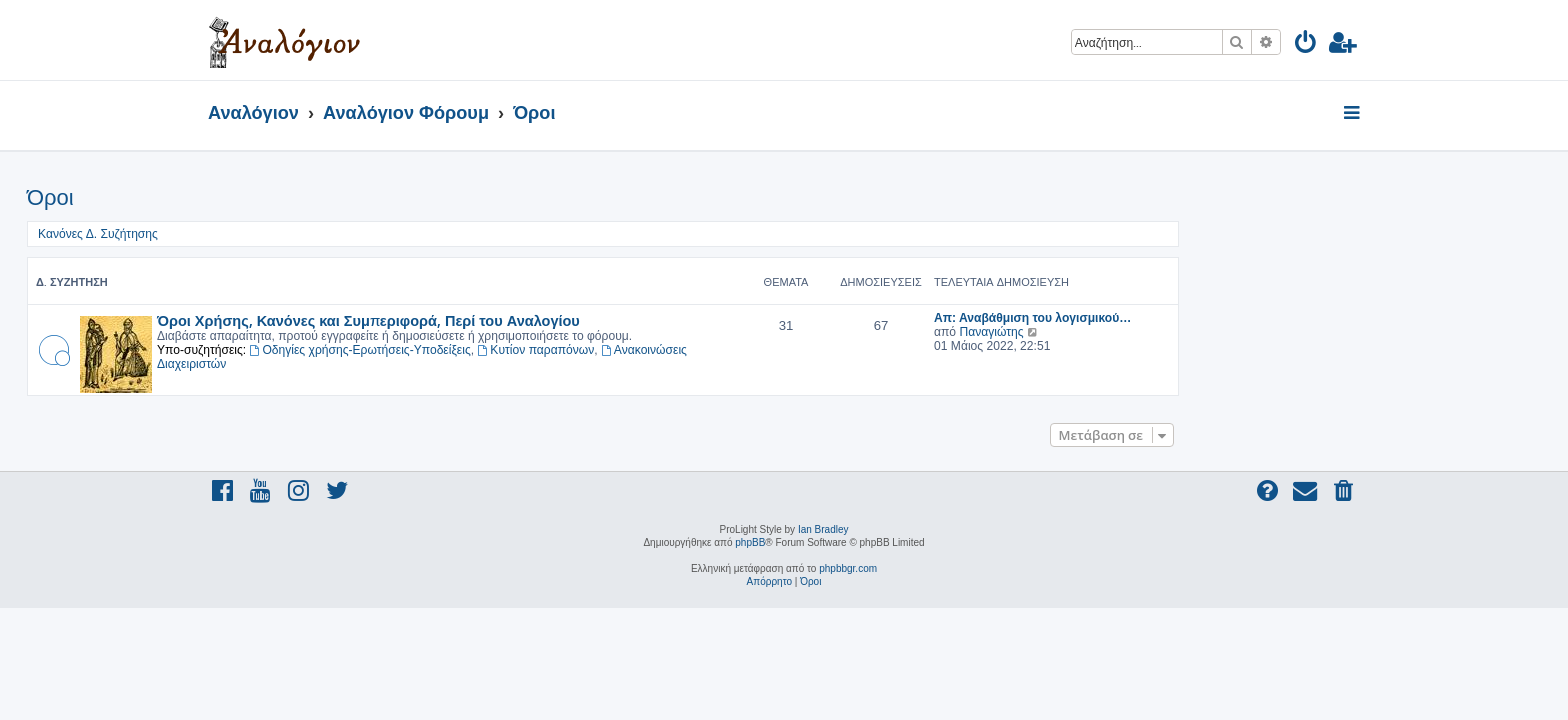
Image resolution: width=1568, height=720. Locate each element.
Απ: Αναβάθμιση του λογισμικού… (1213, 318)
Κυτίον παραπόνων (717, 350)
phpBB (750, 542)
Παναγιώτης (1172, 332)
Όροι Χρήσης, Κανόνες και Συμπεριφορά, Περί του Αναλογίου (549, 320)
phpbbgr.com (848, 568)
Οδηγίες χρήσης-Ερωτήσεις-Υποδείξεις (541, 350)
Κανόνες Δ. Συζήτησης (279, 234)
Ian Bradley (823, 529)
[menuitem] (1306, 45)
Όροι (231, 197)
